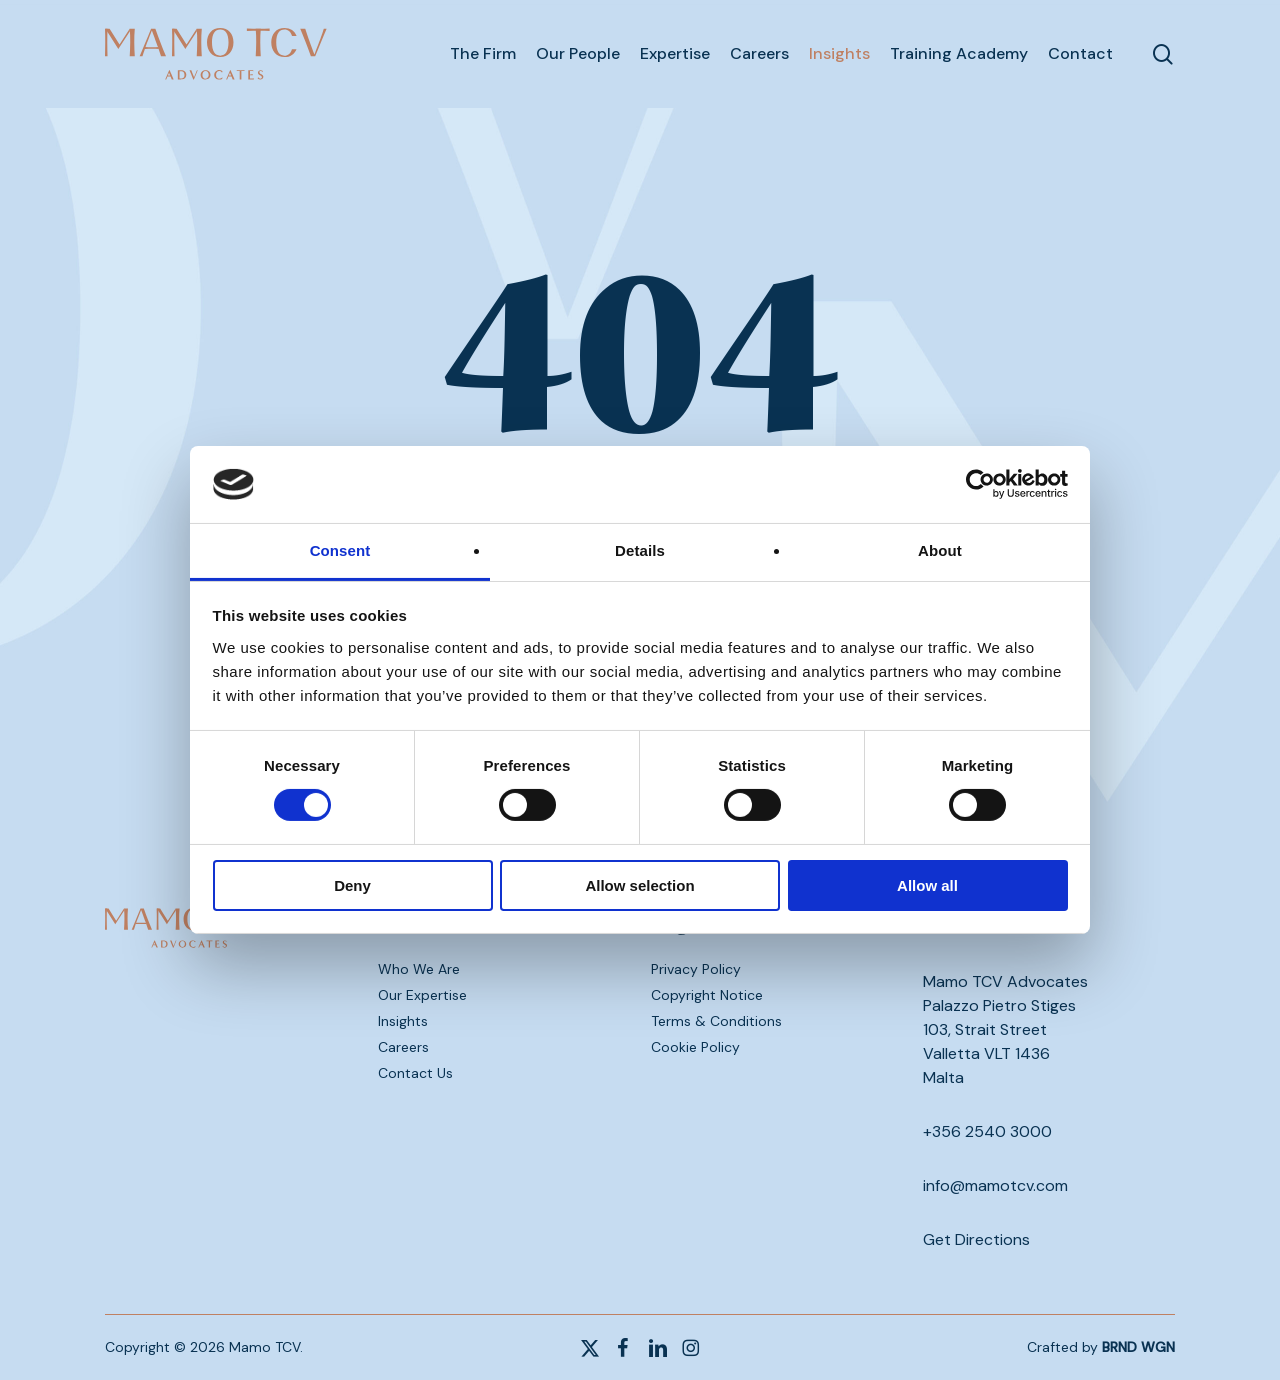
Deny (352, 885)
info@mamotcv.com (995, 1185)
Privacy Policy (696, 969)
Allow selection (639, 885)
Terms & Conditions (716, 1021)
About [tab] (940, 550)
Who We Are (419, 969)
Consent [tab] (340, 550)
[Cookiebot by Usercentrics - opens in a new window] (980, 484)
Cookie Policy (695, 1047)
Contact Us (415, 1073)
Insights (403, 1021)
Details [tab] (640, 550)
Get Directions (976, 1239)
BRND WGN (1138, 1347)
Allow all (927, 885)
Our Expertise (422, 995)
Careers (403, 1047)
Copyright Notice (707, 995)
